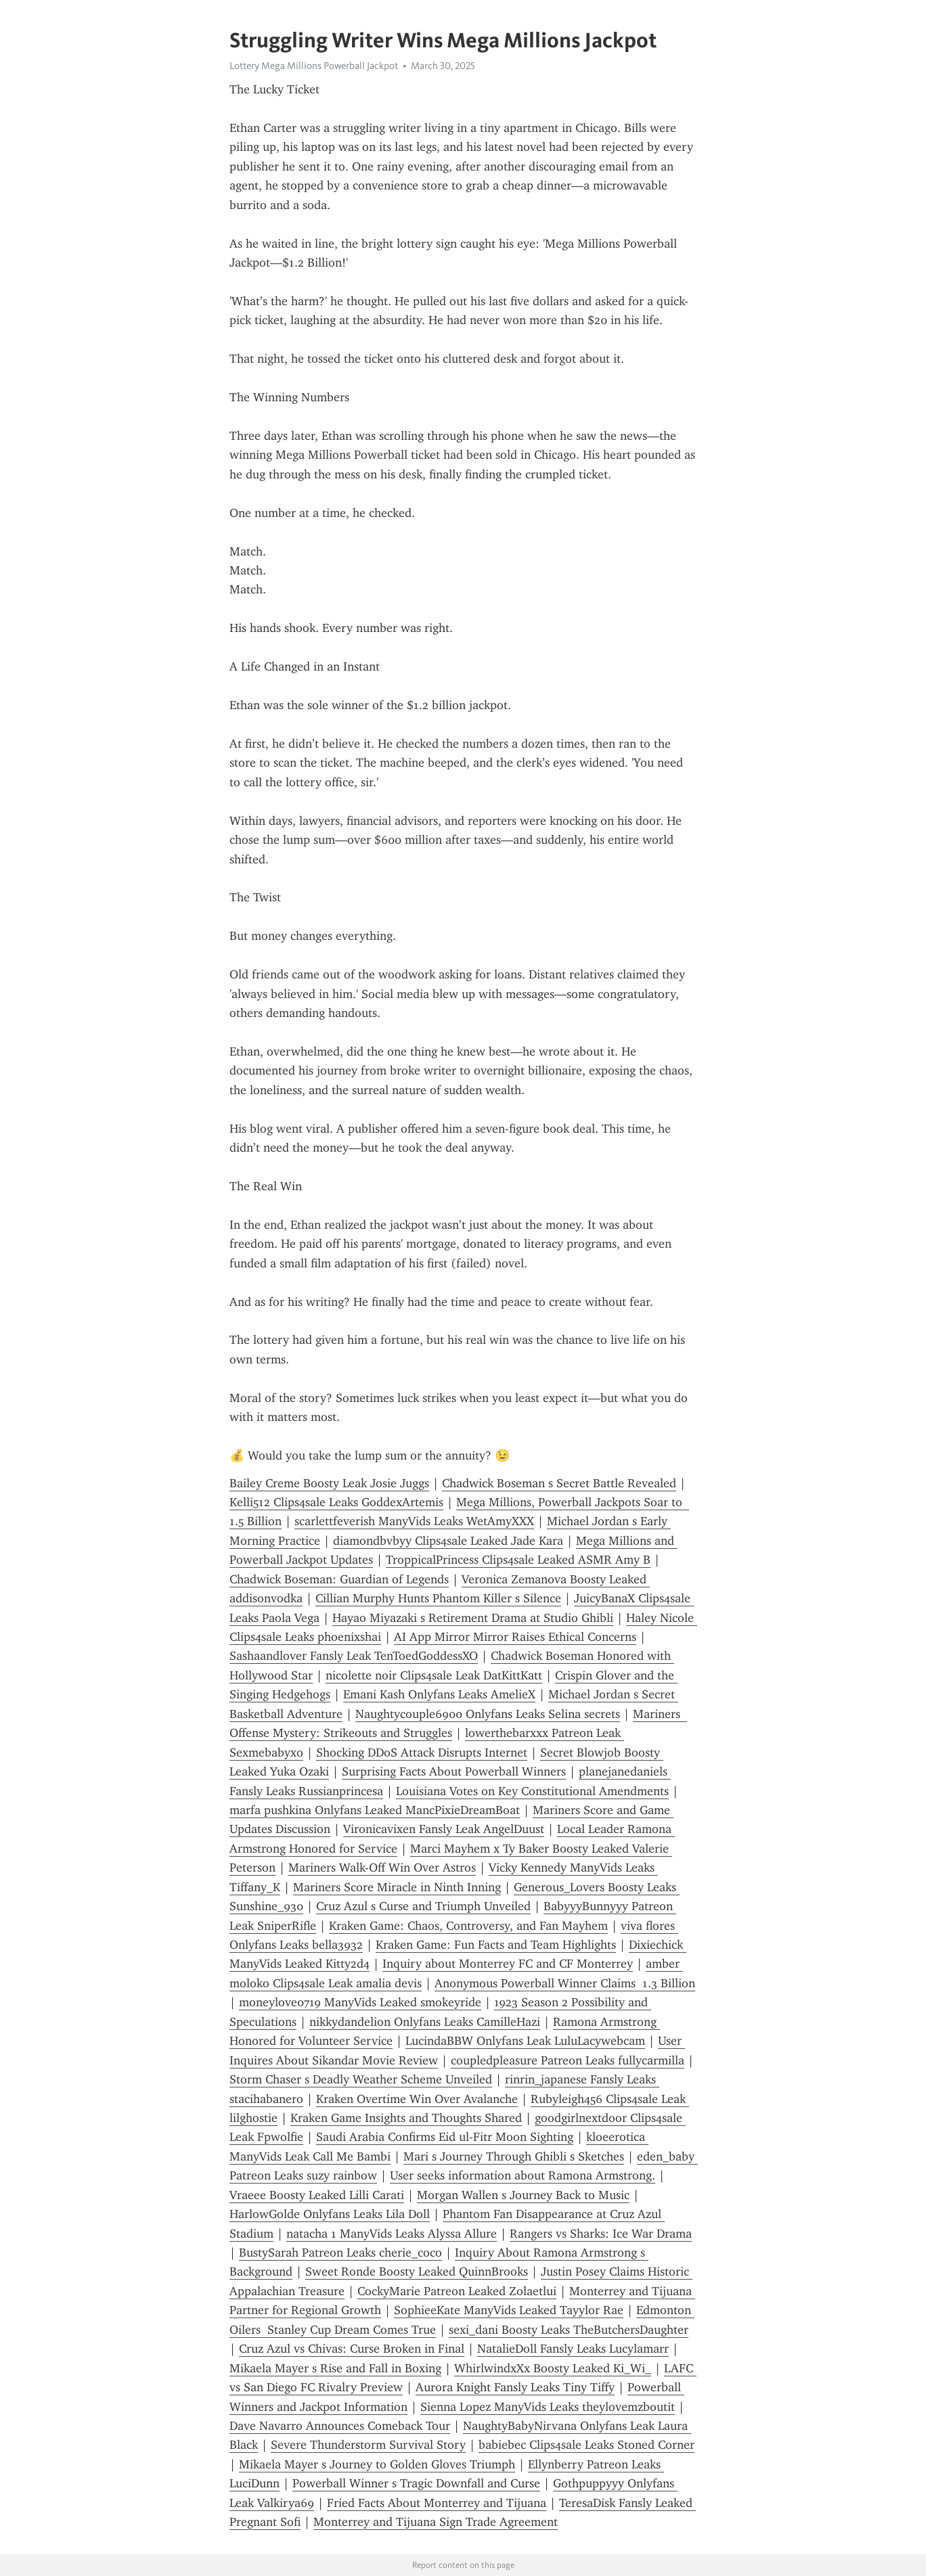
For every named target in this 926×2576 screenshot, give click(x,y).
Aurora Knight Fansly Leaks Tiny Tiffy (515, 2387)
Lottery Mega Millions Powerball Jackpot (313, 66)
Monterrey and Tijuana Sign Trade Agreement (435, 2521)
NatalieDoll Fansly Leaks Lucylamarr (573, 2348)
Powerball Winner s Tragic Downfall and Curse (416, 2483)
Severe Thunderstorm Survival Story (368, 2444)
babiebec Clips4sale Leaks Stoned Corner (586, 2444)
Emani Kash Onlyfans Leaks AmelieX (439, 1694)
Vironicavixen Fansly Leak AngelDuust (443, 1829)
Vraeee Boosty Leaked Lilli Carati (316, 2195)
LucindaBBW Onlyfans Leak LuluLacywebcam (525, 2040)
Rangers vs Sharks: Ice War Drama (601, 2233)
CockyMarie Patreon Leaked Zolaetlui (456, 2291)
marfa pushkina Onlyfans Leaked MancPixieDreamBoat (374, 1810)
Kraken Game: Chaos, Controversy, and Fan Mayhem (468, 1925)
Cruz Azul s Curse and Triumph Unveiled (423, 1906)
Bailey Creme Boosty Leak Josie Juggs (329, 1483)
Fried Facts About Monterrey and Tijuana (436, 2502)
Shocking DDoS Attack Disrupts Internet (421, 1752)
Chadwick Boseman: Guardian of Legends (339, 1579)
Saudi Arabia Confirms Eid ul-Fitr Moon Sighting (444, 2136)
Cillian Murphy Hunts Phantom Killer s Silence (438, 1598)
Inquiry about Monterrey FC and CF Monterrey (507, 1963)
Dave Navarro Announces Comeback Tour (339, 2425)
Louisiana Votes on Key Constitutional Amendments (532, 1791)
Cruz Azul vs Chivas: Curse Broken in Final (351, 2348)
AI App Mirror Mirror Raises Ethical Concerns (515, 1636)
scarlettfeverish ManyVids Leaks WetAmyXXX (414, 1521)
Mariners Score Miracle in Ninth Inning (397, 1887)
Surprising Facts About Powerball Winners (454, 1771)
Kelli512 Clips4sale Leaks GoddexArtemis (336, 1502)
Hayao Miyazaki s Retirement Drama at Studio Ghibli (472, 1617)
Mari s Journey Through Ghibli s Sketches (513, 2156)
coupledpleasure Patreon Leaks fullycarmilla (567, 2060)
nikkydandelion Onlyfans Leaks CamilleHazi (424, 2021)
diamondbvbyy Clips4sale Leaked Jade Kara (448, 1540)
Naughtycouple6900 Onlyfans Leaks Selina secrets (487, 1714)
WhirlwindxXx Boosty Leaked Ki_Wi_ (552, 2368)
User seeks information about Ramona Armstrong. (522, 2175)
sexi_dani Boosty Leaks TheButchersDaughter (568, 2329)
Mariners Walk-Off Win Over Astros (382, 1867)
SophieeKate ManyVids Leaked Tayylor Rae (508, 2310)
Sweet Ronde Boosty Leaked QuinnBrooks (416, 2271)
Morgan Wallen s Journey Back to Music (523, 2195)
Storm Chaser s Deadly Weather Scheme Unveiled (360, 2079)
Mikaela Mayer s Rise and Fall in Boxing (335, 2368)
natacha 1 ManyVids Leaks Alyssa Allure (391, 2233)
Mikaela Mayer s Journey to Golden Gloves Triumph (377, 2464)
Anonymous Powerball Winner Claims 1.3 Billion (565, 1983)
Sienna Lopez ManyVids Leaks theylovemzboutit (547, 2406)
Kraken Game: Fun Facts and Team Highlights (496, 1944)
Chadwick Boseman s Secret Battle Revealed (559, 1483)
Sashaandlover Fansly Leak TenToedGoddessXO (353, 1655)
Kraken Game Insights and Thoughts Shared (406, 2117)
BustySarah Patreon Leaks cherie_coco (340, 2252)
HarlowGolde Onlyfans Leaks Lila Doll (329, 2214)
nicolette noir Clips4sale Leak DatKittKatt (434, 1675)
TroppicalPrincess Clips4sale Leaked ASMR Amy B (518, 1559)
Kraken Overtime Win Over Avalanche (417, 2099)
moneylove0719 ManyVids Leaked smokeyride (360, 2002)
